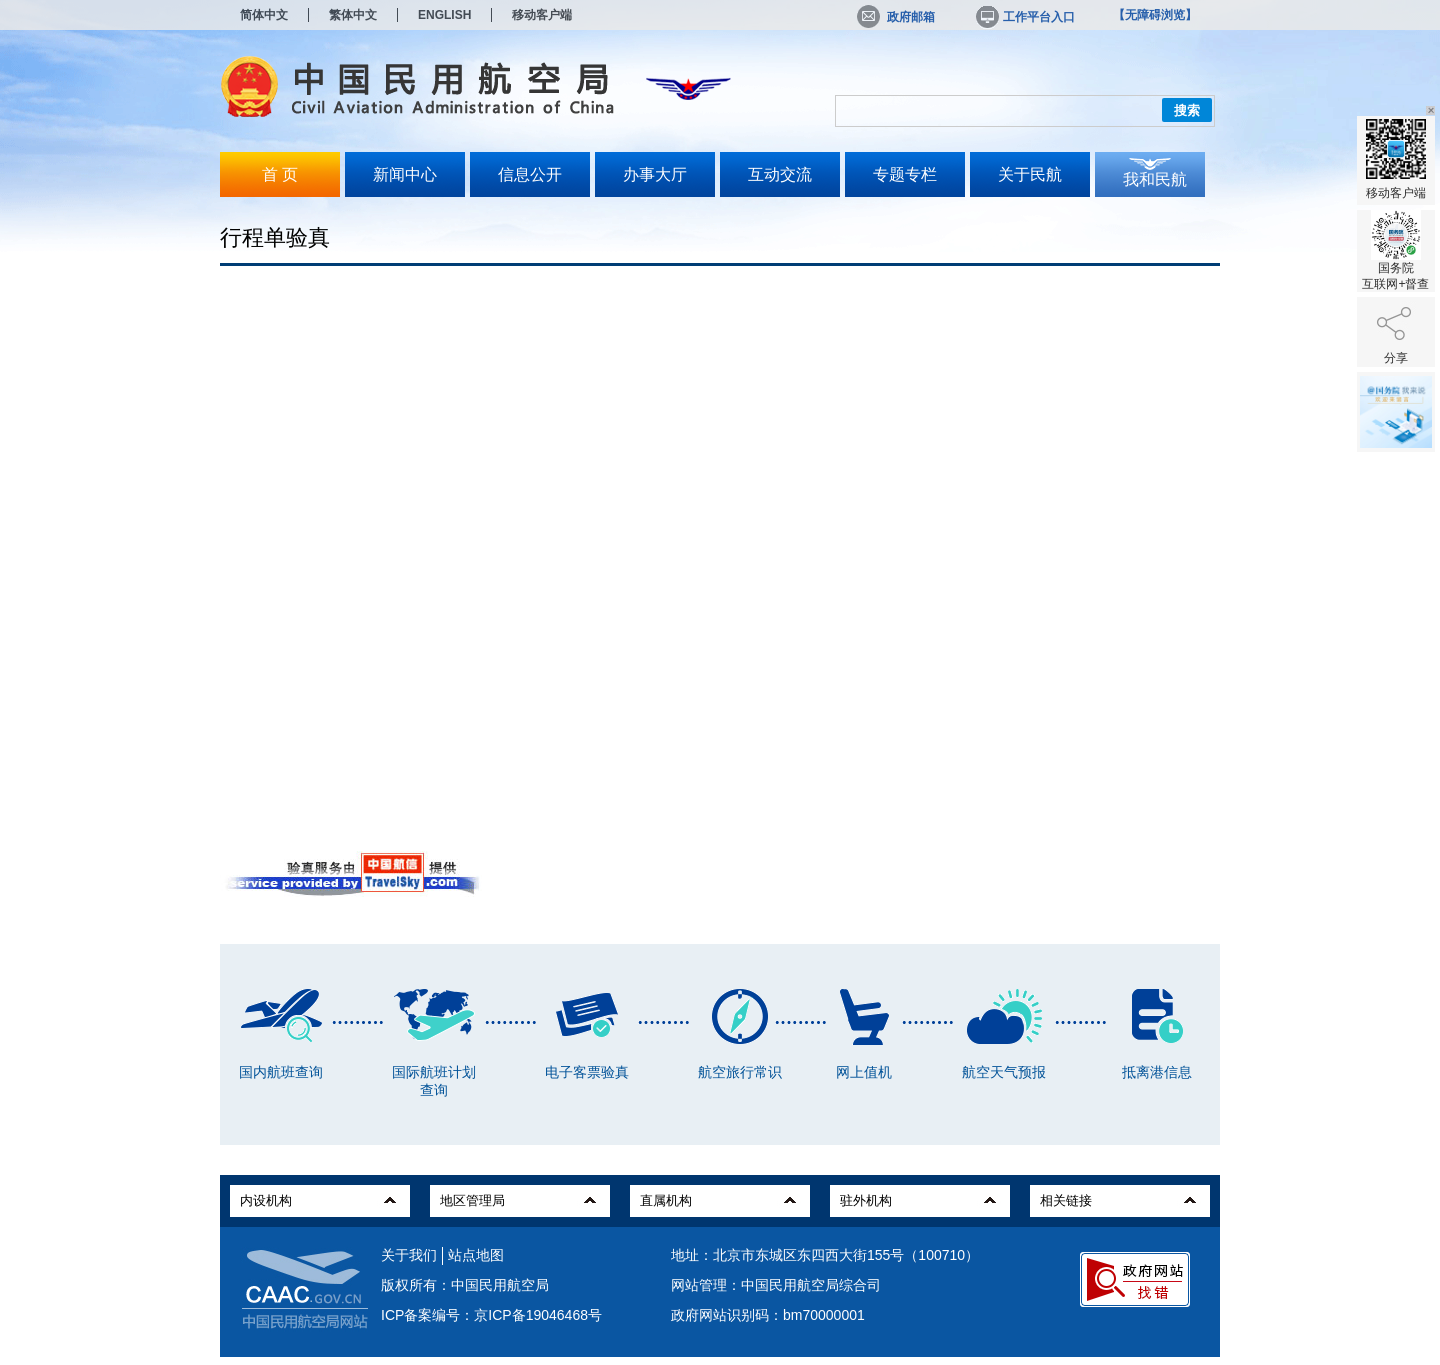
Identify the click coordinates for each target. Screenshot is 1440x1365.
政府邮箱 (896, 17)
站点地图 (476, 1255)
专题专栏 (905, 174)
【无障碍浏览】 (1155, 15)
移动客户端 (542, 15)
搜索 (1187, 110)
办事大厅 (655, 174)
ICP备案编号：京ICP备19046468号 (491, 1315)
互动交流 (780, 174)
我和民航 (1155, 179)
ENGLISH (444, 15)
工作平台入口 (1024, 17)
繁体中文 (353, 15)
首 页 (280, 174)
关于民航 (1030, 174)
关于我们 (409, 1255)
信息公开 (530, 174)
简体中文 (264, 15)
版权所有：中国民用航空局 (465, 1285)
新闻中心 (405, 174)
